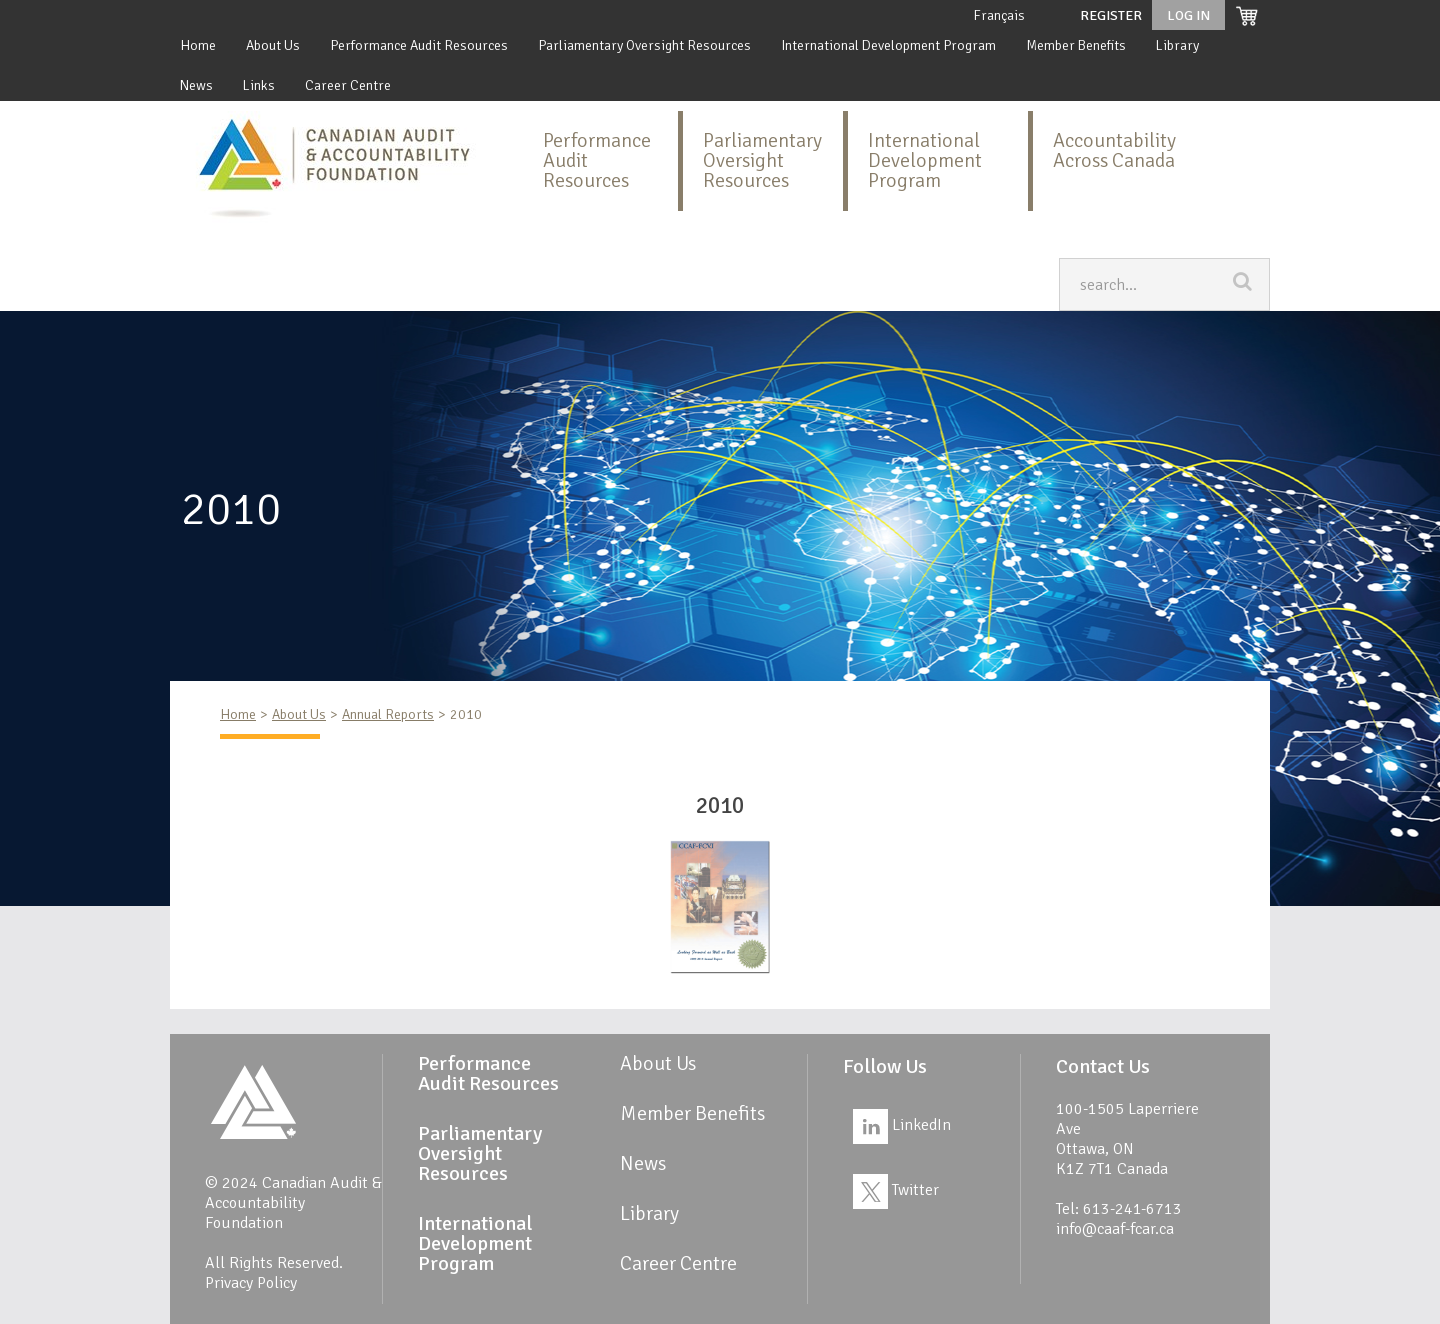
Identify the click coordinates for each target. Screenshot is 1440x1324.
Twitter (896, 1190)
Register (1111, 15)
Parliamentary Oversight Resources (644, 45)
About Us (273, 45)
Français (999, 15)
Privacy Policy (251, 1283)
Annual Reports (388, 714)
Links (259, 85)
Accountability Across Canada (1114, 150)
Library (1177, 45)
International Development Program (888, 45)
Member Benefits (1076, 45)
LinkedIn (902, 1125)
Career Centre (348, 85)
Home (198, 45)
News (196, 85)
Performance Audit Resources (419, 45)
